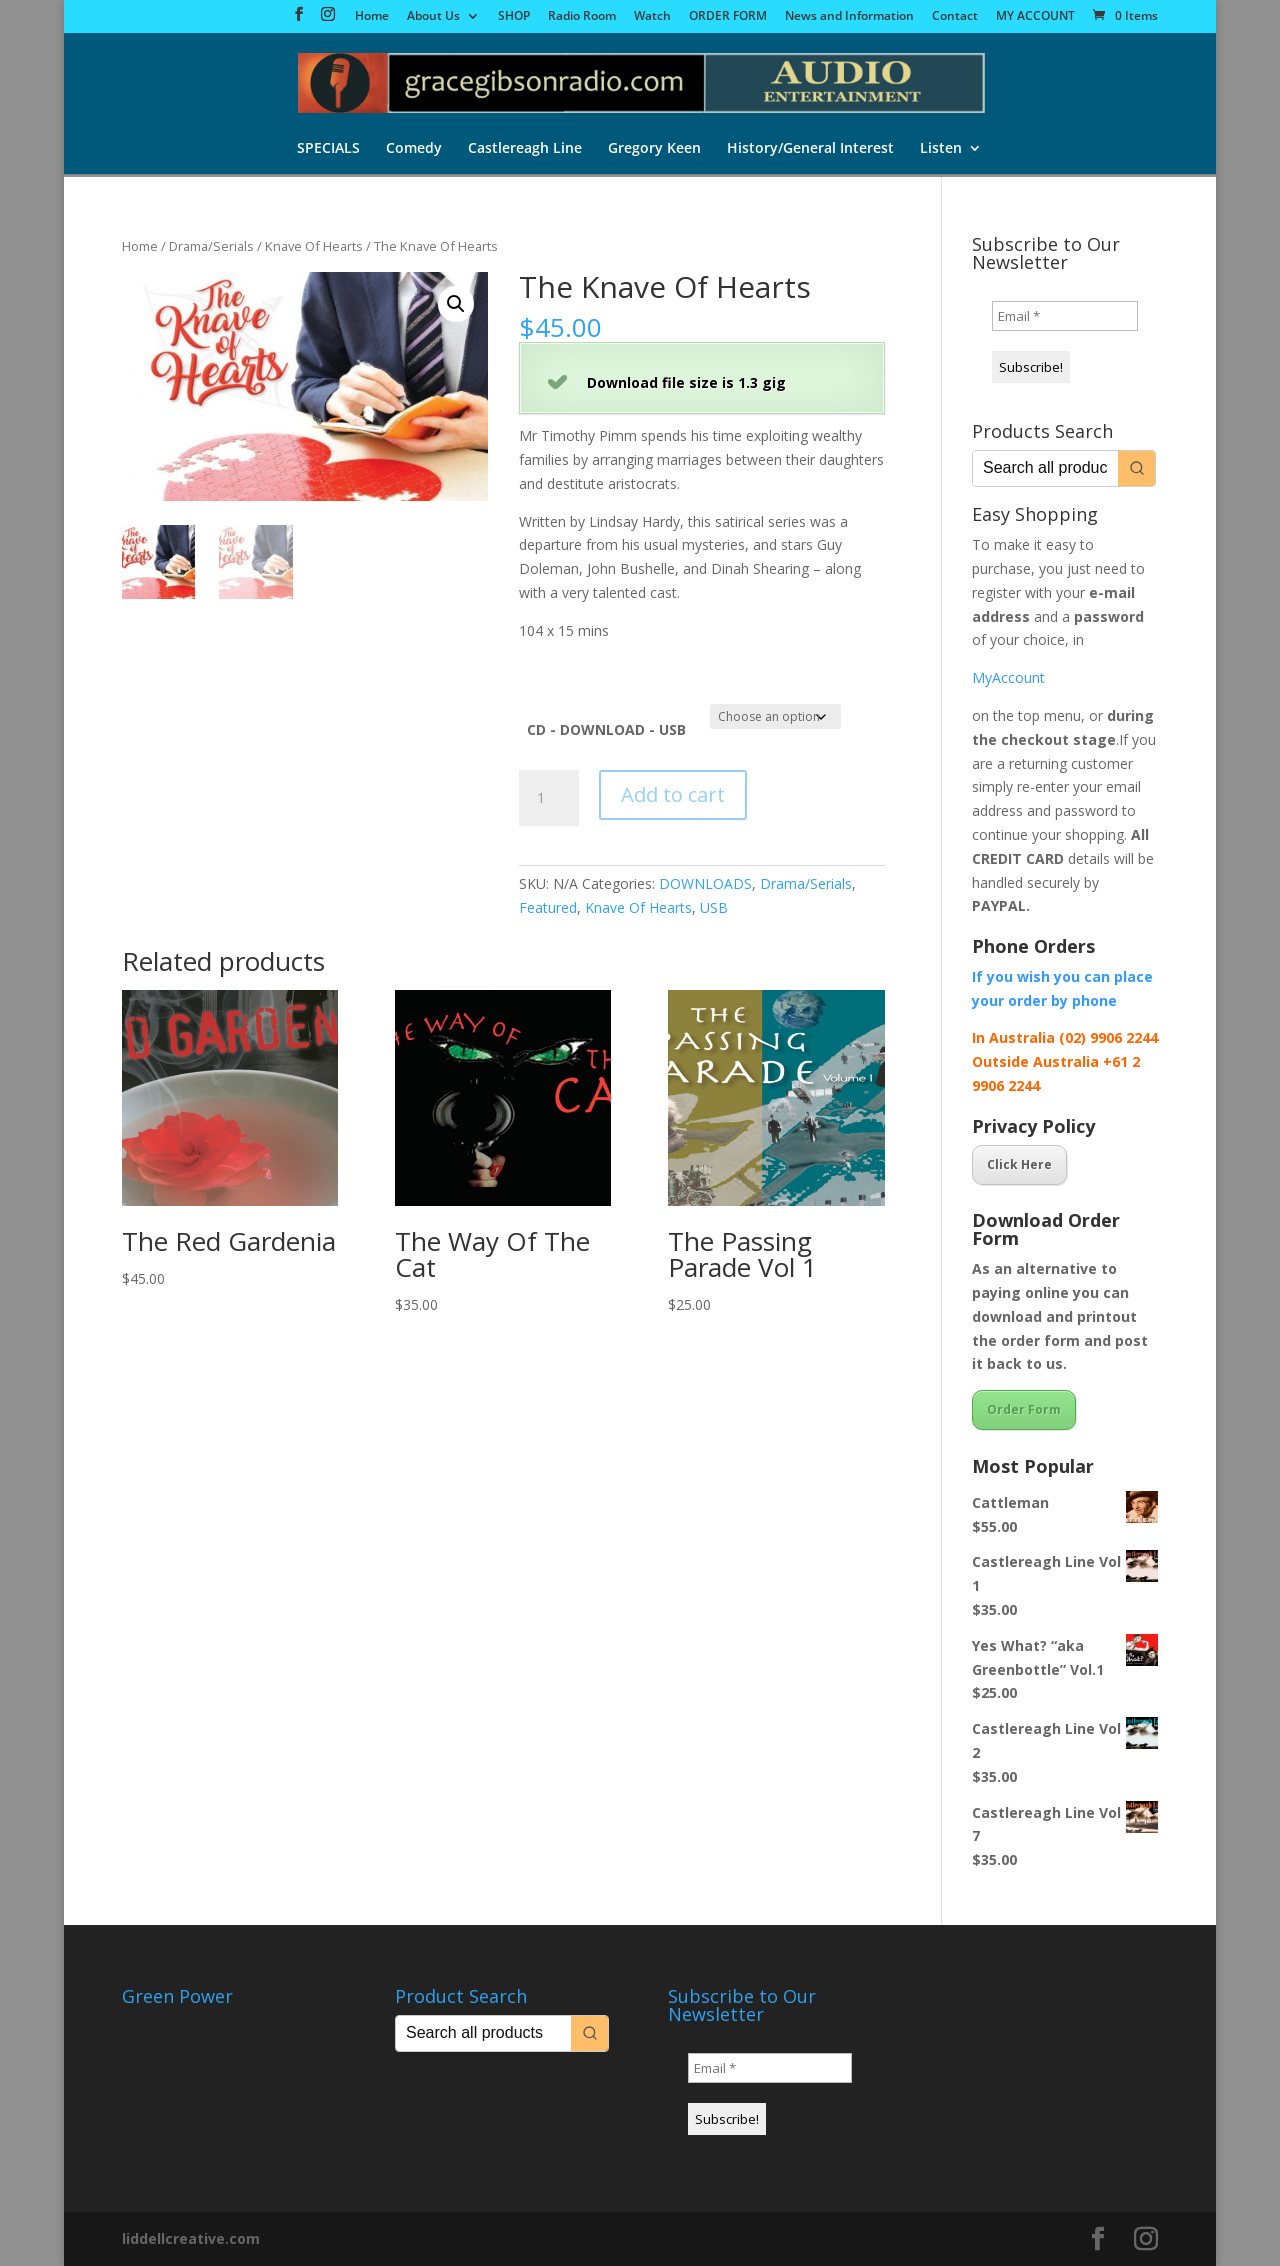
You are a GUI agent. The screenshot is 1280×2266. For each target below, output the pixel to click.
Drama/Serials (211, 246)
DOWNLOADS (705, 883)
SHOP (514, 17)
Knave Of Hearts (314, 246)
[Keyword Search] (1045, 468)
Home (372, 17)
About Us (433, 17)
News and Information (849, 17)
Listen (941, 149)
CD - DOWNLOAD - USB (606, 729)
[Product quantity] (549, 798)
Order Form (1024, 1409)
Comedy (414, 149)
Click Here (1019, 1164)
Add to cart (673, 794)
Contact (955, 17)
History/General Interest (810, 149)
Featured (548, 907)
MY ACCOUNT (1035, 17)
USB (714, 907)
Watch (652, 17)
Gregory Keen (654, 149)
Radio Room (582, 17)
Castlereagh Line (525, 149)
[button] (456, 304)
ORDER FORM (728, 17)
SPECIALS (328, 149)
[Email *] (1065, 316)
